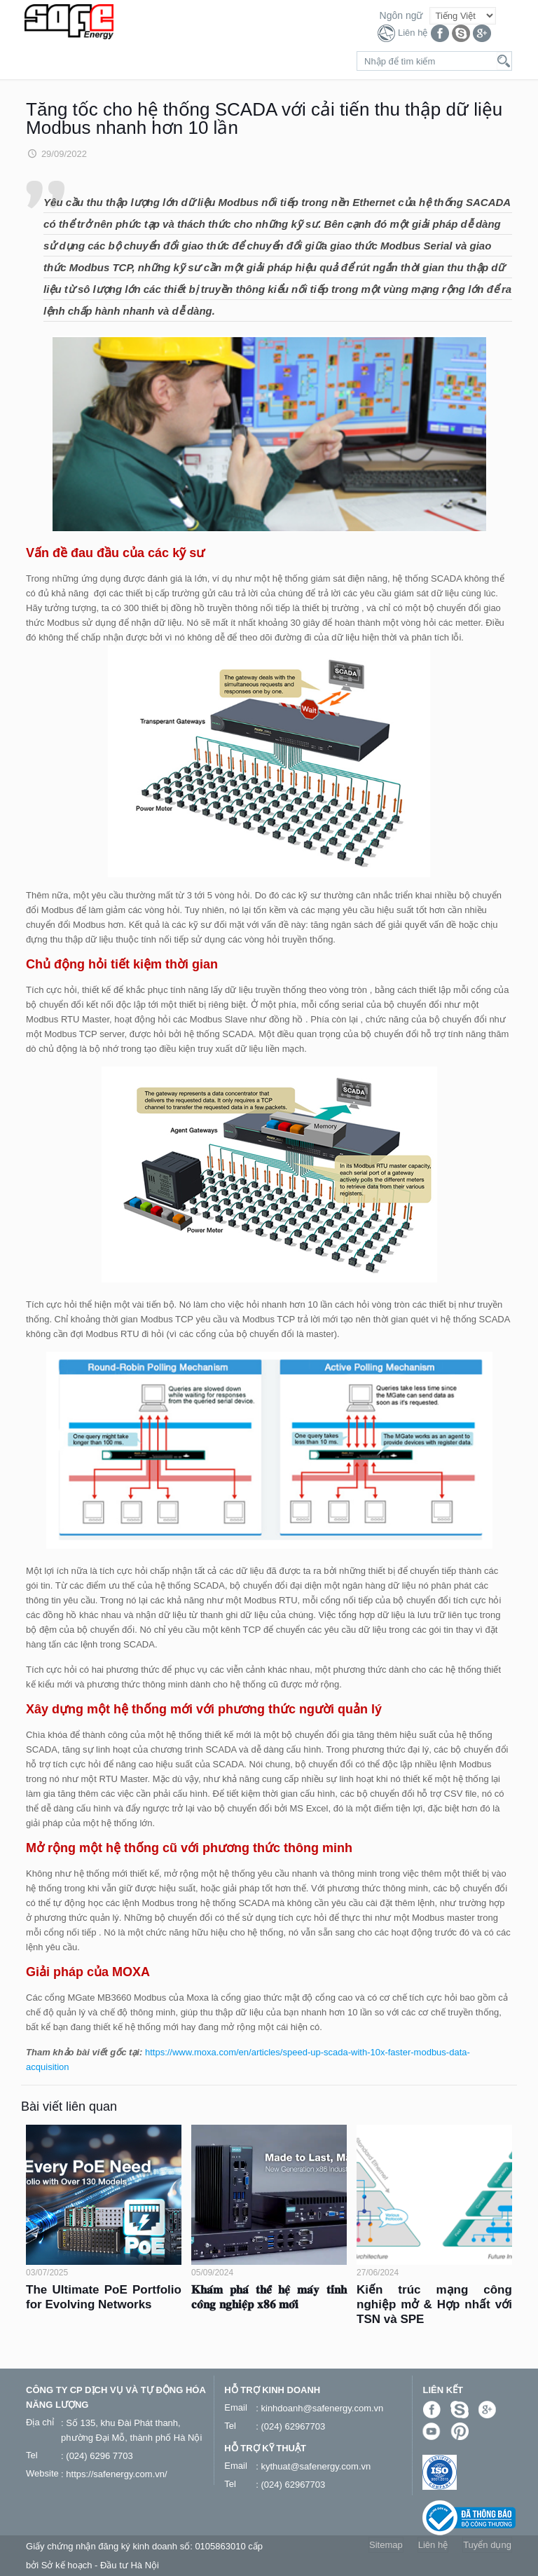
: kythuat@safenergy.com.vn (313, 2466)
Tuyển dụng (487, 2545)
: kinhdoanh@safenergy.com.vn (319, 2408)
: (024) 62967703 (290, 2426)
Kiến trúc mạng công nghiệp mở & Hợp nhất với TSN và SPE (434, 2304)
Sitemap (386, 2545)
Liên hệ (412, 32)
